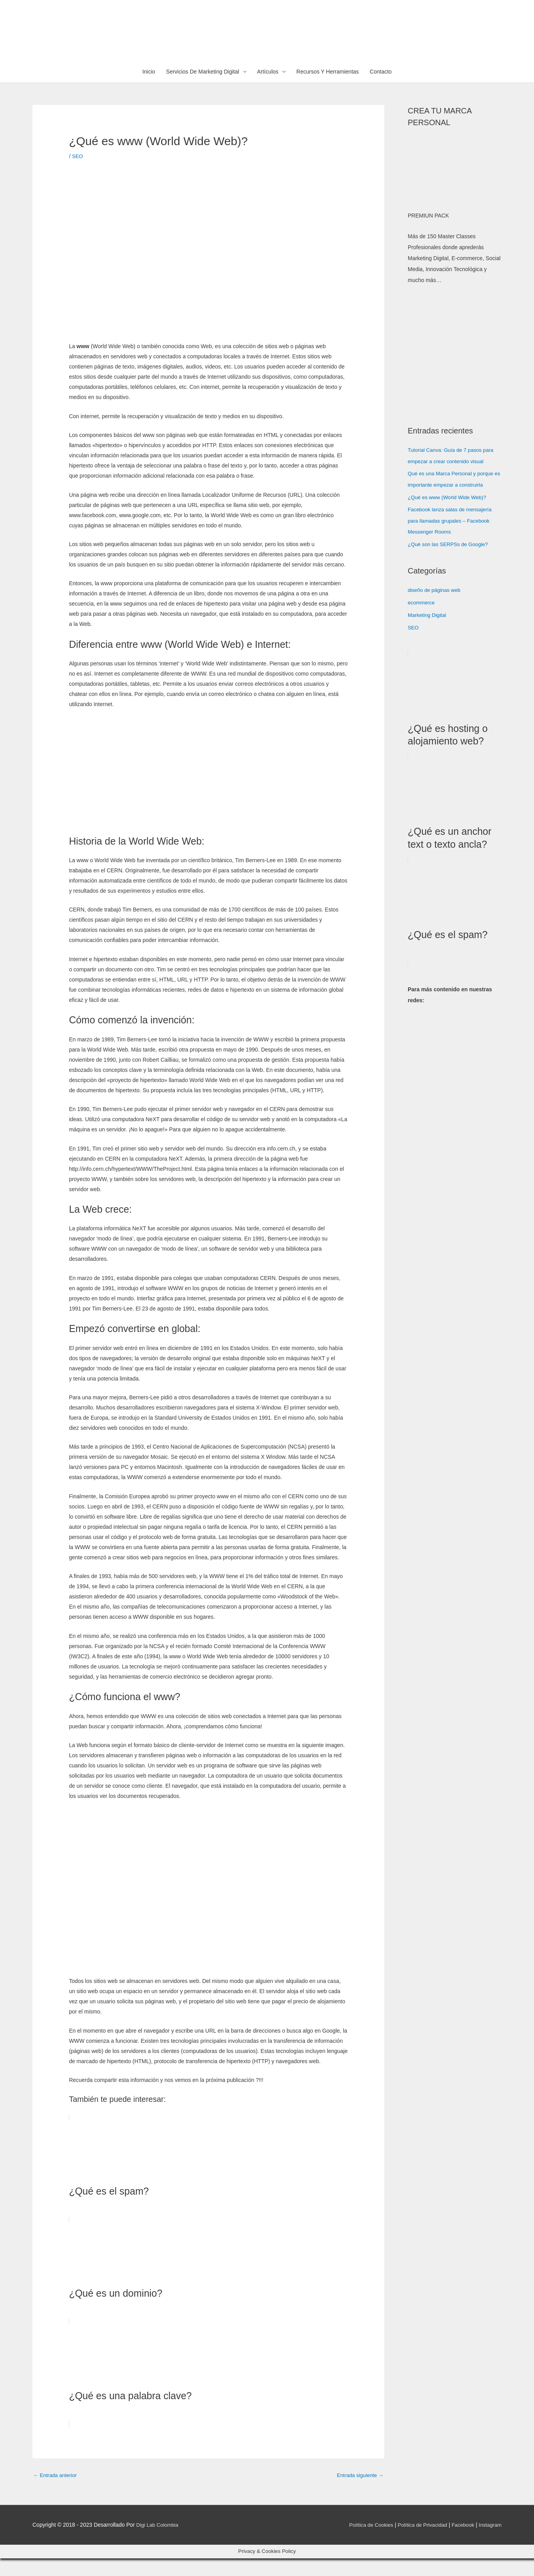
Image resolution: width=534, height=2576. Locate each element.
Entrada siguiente (358, 2493)
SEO (78, 174)
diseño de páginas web (436, 607)
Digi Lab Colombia (158, 2543)
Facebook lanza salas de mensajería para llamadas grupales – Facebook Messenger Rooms (452, 537)
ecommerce (422, 619)
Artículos (267, 89)
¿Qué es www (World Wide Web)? (449, 514)
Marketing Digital (428, 631)
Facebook (461, 2543)
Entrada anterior (56, 2493)
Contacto (381, 89)
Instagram (489, 2543)
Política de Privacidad (418, 2543)
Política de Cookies (363, 2543)
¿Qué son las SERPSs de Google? (450, 561)
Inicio (148, 89)
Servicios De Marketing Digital (202, 89)
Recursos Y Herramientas (327, 89)
